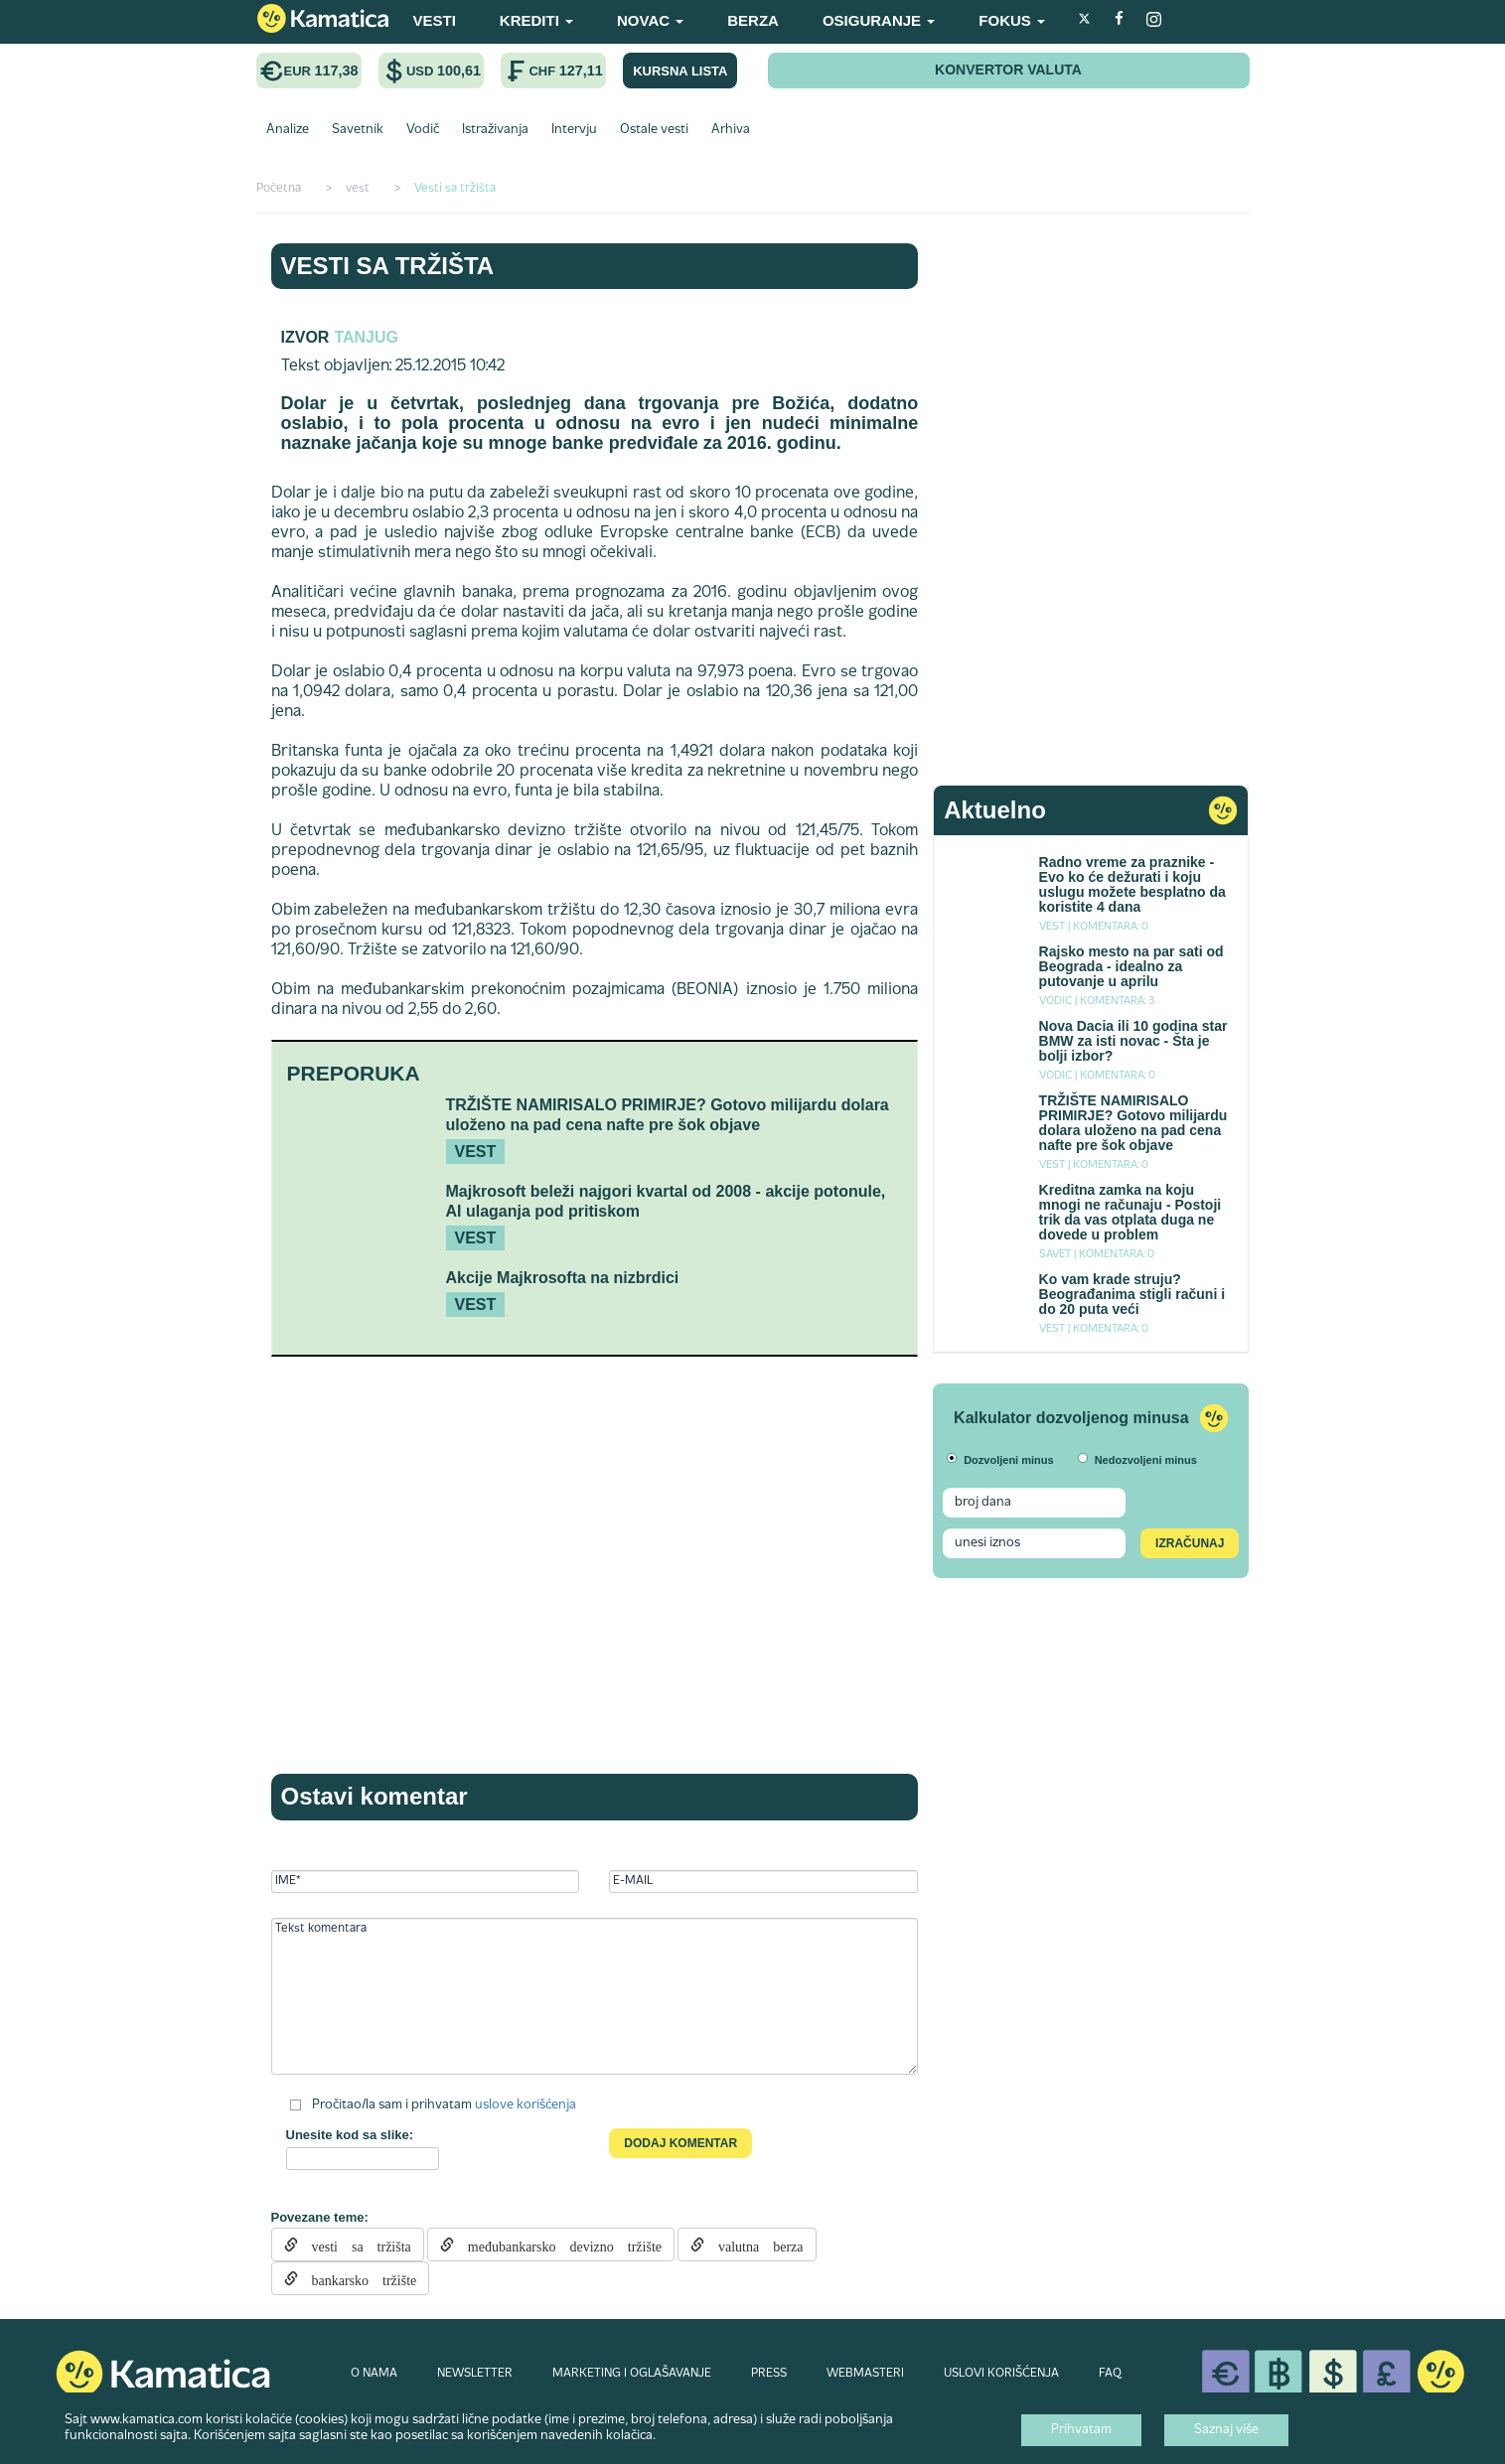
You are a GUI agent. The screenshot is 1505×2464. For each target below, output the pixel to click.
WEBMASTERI (865, 2374)
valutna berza (754, 2244)
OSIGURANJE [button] (879, 20)
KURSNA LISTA (680, 71)
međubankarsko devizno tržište (558, 2244)
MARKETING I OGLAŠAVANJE (631, 2374)
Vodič (422, 130)
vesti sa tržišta (354, 2244)
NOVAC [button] (650, 20)
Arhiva (730, 130)
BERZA (753, 20)
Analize (287, 130)
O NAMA (374, 2374)
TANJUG (366, 337)
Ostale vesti (654, 130)
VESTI (434, 20)
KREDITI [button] (536, 20)
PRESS (769, 2374)
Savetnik (357, 130)
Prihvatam (1081, 2430)
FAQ (1110, 2374)
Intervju (574, 130)
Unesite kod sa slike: (350, 2134)
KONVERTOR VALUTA (1008, 69)
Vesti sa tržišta (388, 265)
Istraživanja (495, 130)
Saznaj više (1226, 2430)
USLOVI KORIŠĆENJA (1001, 2374)
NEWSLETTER (475, 2374)
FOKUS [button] (1011, 20)
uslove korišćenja (525, 2105)
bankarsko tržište (357, 2278)
